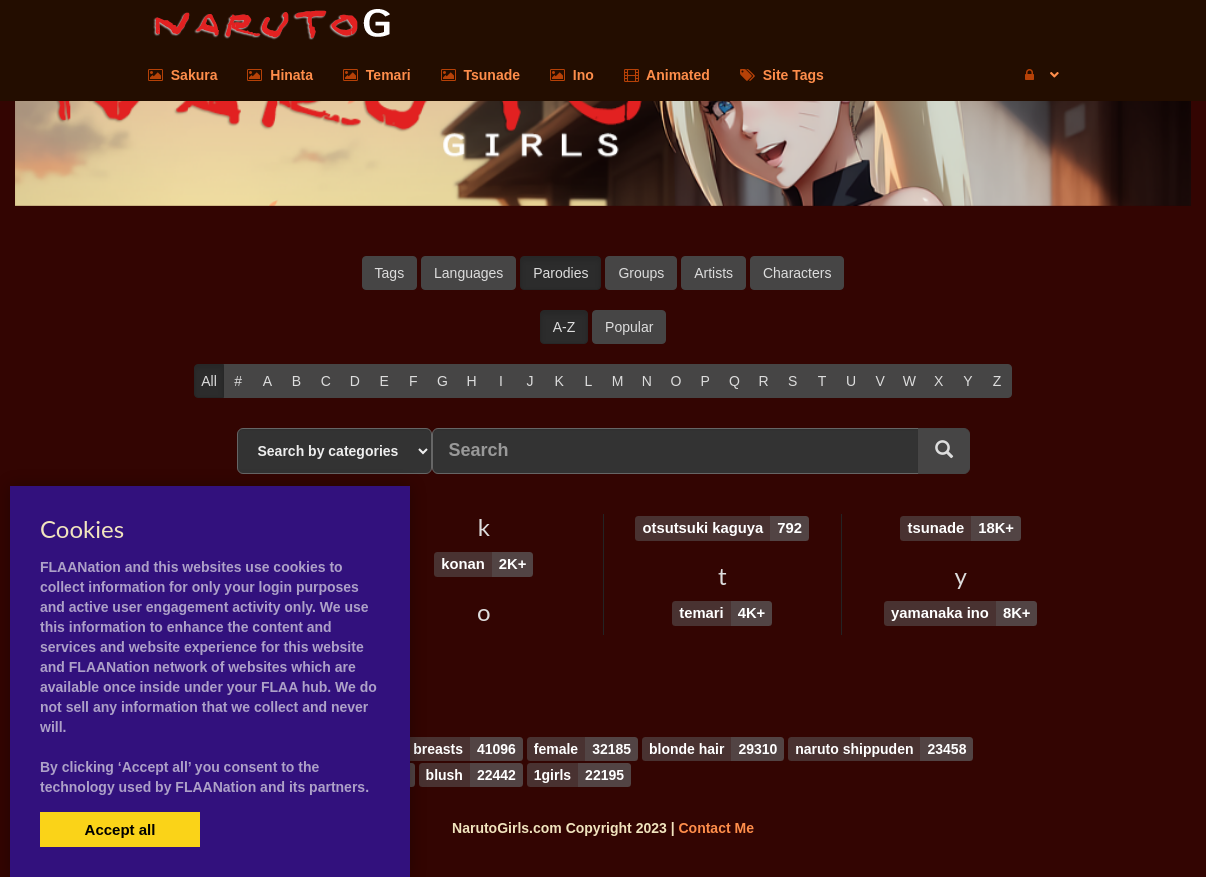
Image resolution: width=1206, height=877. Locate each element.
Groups (641, 273)
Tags (390, 273)
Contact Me (715, 827)
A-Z (564, 327)
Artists (713, 273)
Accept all (120, 829)
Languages (468, 273)
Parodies (560, 273)
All (209, 381)
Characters (797, 273)
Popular (629, 327)
